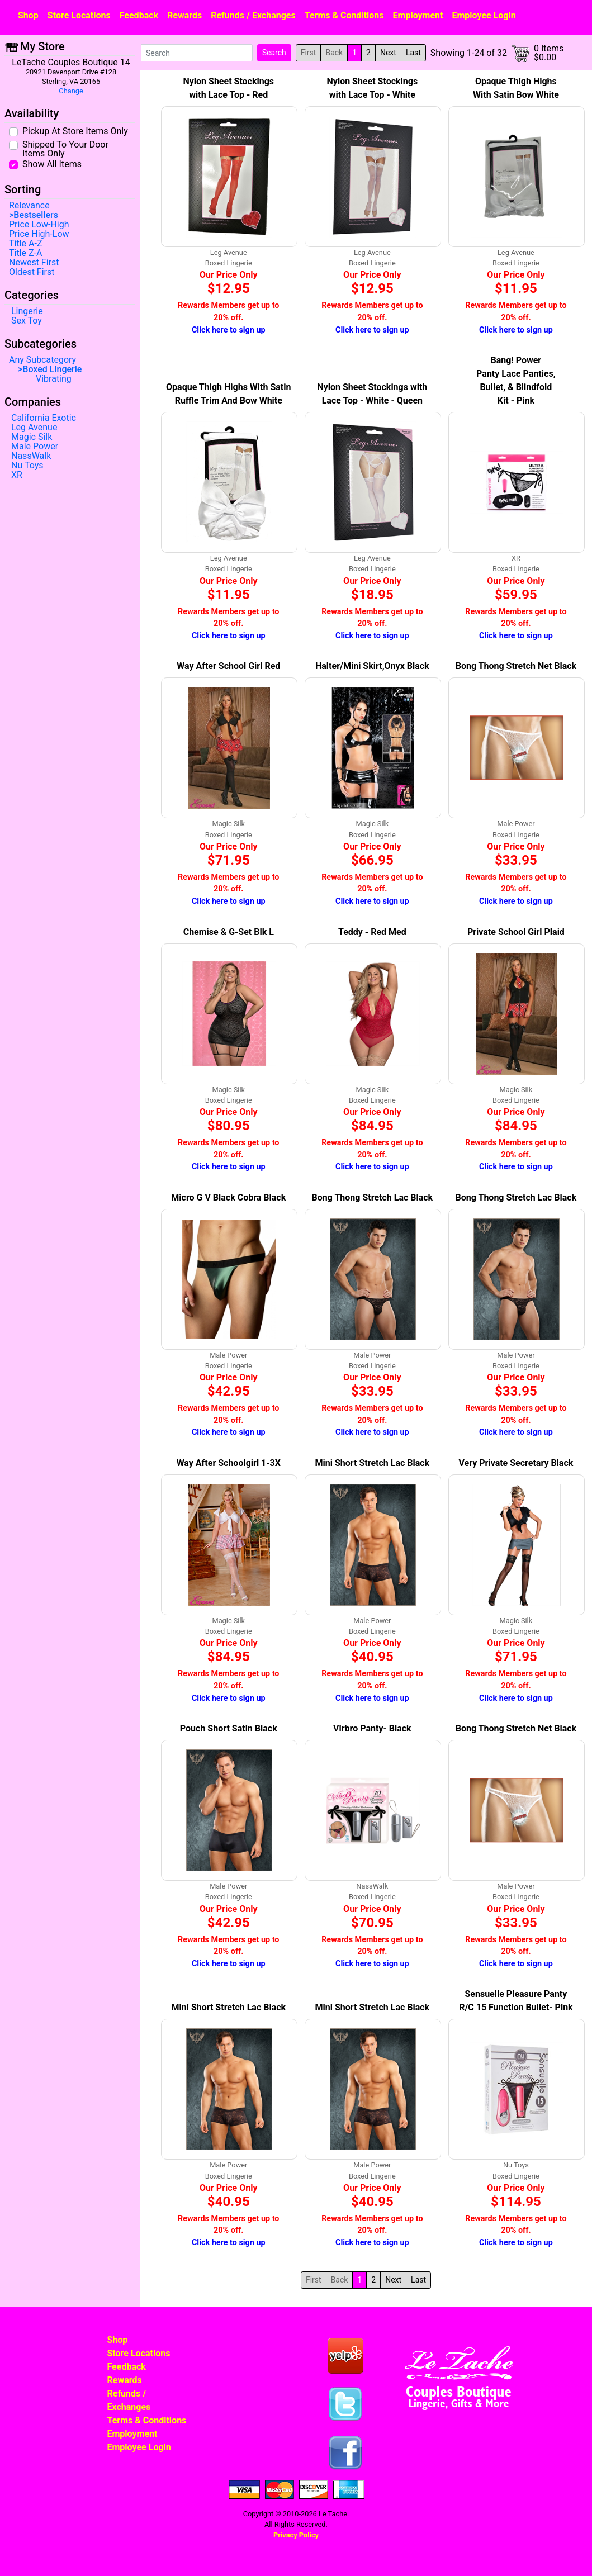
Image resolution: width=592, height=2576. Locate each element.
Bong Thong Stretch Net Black (516, 666)
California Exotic (43, 418)
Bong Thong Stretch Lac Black (372, 1197)
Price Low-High (39, 224)
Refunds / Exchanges (253, 15)
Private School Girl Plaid (516, 932)
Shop (28, 15)
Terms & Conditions (344, 15)
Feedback (139, 15)
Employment (418, 15)
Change (71, 91)
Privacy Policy (296, 2535)
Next (388, 52)
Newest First (34, 262)
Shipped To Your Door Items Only (65, 148)
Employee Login (483, 15)
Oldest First (32, 272)
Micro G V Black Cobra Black (228, 1197)
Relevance (29, 205)
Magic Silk (31, 437)
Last (413, 52)
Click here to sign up (229, 330)
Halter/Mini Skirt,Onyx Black (372, 666)
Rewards (184, 15)
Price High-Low (39, 234)
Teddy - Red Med (372, 932)
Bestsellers (35, 215)
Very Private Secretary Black (515, 1463)
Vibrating (54, 378)
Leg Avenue (34, 427)
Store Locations (79, 15)
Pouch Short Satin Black (228, 1728)
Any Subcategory (42, 359)
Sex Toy (26, 320)
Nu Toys (27, 465)
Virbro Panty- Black (372, 1728)
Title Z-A (25, 253)
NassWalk (31, 456)
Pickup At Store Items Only (75, 131)
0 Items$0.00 (548, 53)
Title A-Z (25, 243)
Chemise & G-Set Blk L (228, 932)
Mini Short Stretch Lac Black (372, 1463)
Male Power (34, 446)
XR (16, 475)
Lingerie (27, 311)
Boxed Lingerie (52, 369)
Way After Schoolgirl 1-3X (229, 1463)
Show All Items (52, 164)
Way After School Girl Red (228, 666)
